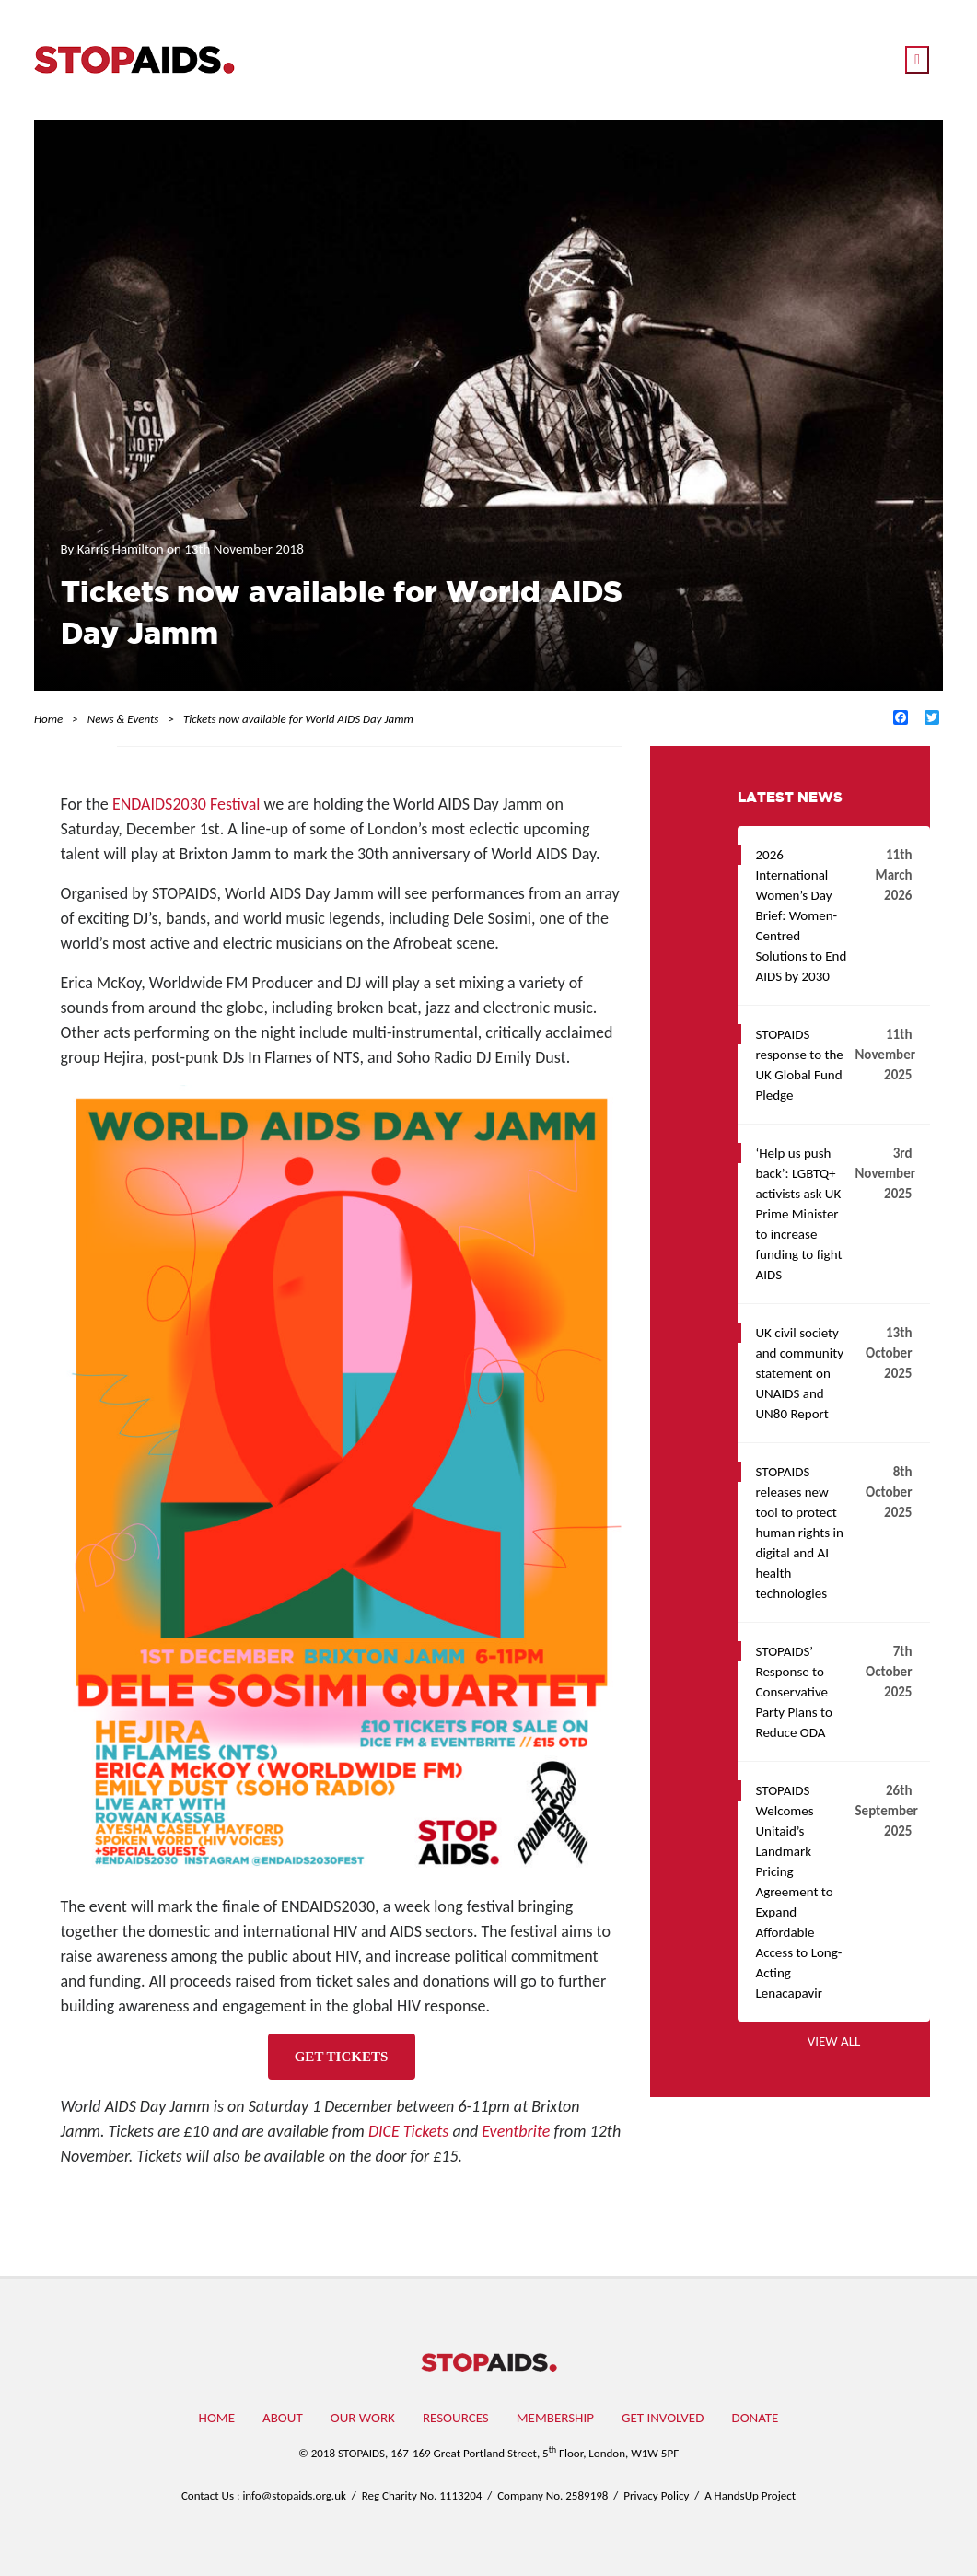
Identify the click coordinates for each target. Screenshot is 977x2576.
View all (834, 2041)
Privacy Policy (656, 2495)
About (282, 2417)
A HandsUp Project (750, 2495)
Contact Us (207, 2495)
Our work (363, 2417)
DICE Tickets (408, 2131)
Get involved (663, 2417)
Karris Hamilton (122, 549)
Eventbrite (516, 2131)
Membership (555, 2417)
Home (217, 2417)
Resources (456, 2417)
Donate (754, 2417)
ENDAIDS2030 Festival (186, 804)
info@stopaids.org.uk (294, 2495)
